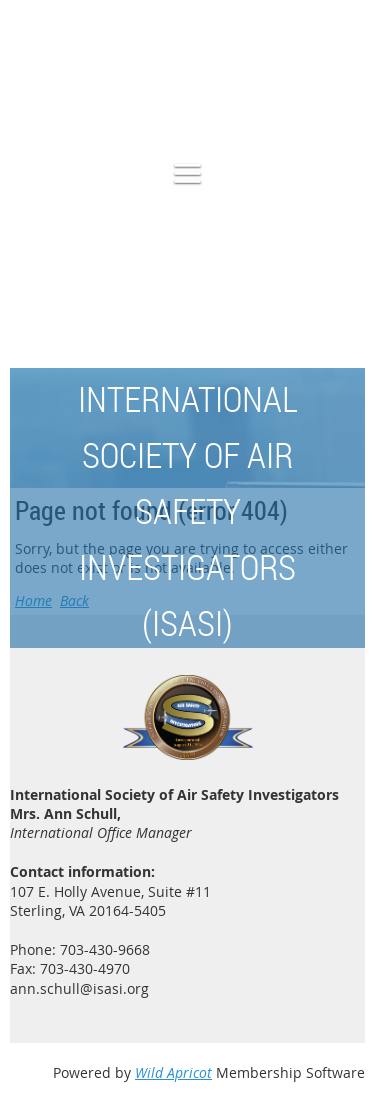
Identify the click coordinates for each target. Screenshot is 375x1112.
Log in (345, 88)
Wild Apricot (173, 1072)
